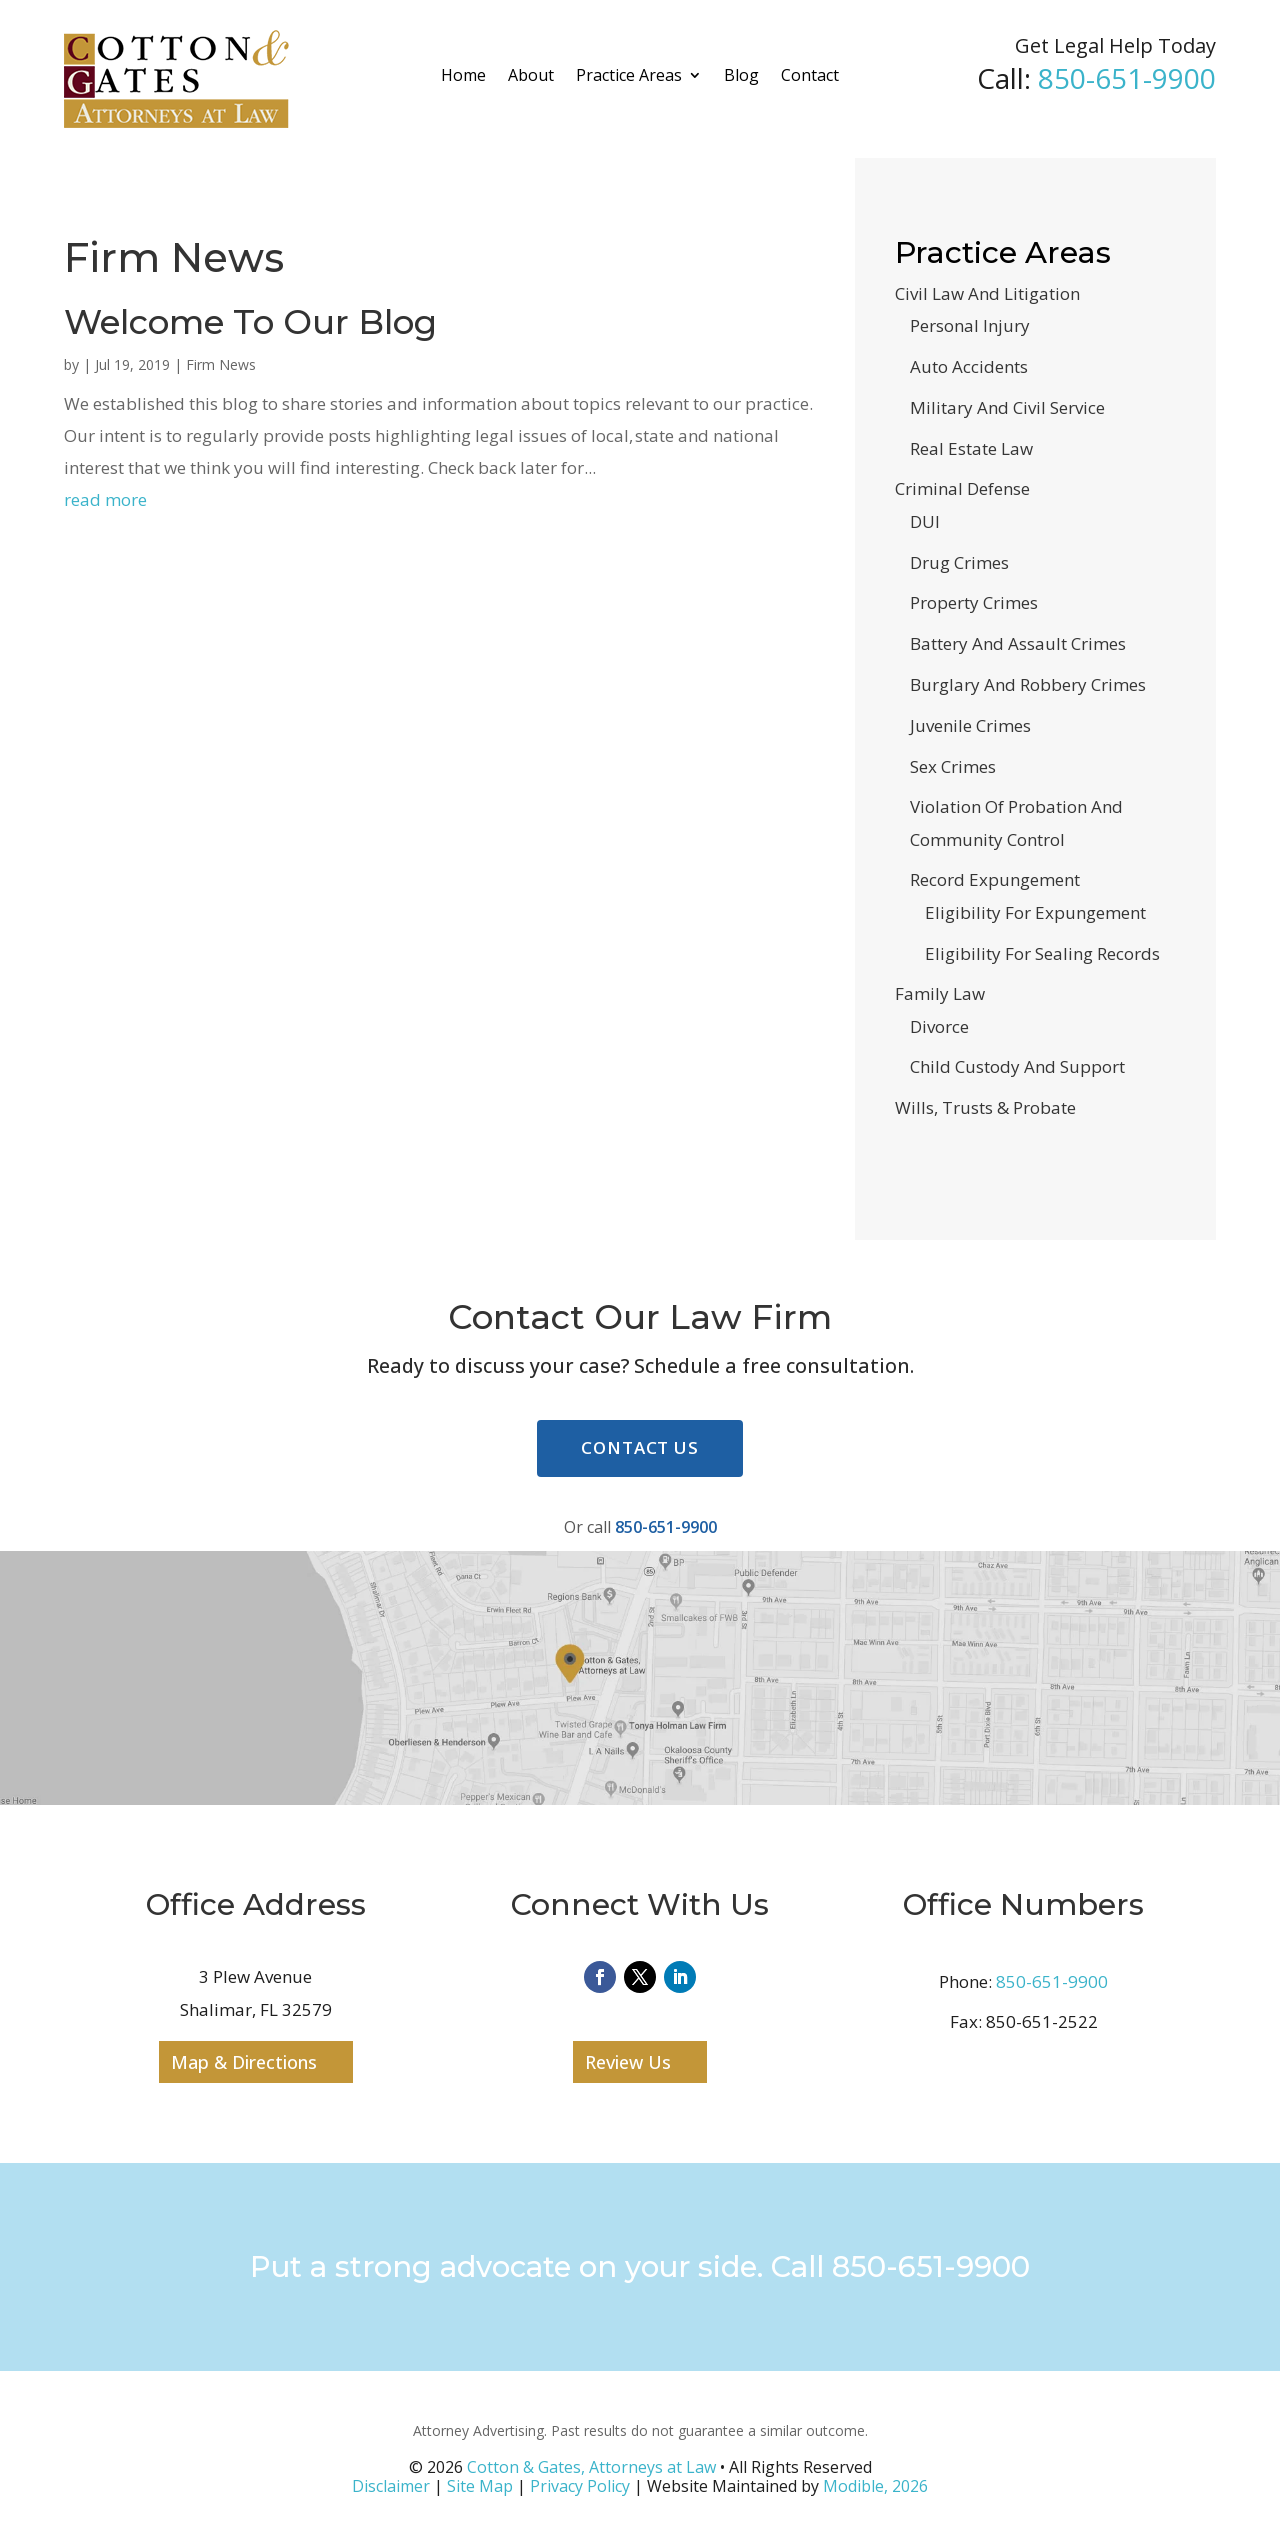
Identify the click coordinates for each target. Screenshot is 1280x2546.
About (531, 75)
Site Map (480, 2486)
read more (105, 499)
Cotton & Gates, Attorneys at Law (591, 2467)
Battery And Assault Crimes (1018, 643)
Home (463, 75)
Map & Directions (244, 2062)
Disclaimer (391, 2486)
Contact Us (640, 1447)
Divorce (939, 1026)
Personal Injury (970, 325)
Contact (810, 75)
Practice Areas (629, 75)
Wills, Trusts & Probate (985, 1107)
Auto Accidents (969, 366)
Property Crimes (974, 602)
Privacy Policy (580, 2486)
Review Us (628, 2062)
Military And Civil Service (1007, 407)
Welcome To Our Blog (255, 322)
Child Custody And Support (1017, 1066)
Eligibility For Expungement (1035, 912)
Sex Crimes (953, 766)
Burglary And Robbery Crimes (1028, 684)
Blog (741, 75)
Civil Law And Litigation (987, 293)
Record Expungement (995, 879)
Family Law (940, 993)
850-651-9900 (1127, 78)
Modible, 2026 (875, 2486)
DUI (925, 521)
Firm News (221, 364)
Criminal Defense (962, 488)
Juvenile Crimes (970, 725)
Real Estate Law (971, 448)
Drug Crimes (959, 562)
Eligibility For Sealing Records (1042, 953)
